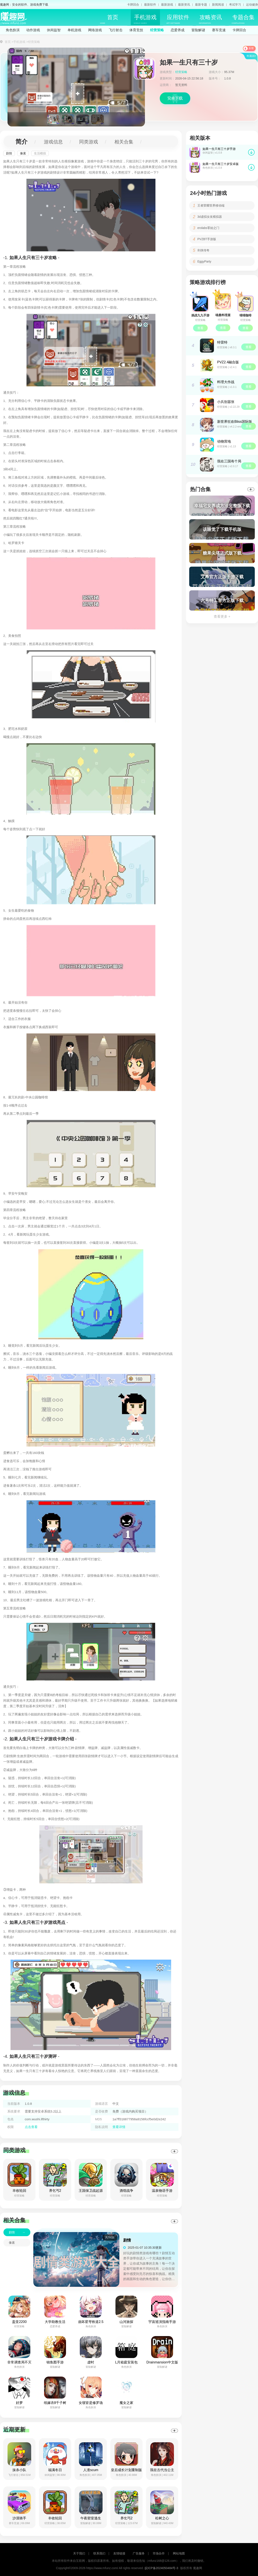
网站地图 (179, 2553)
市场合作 (159, 2553)
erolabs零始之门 (208, 228)
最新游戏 (167, 4)
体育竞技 (136, 30)
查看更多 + (222, 616)
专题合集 (243, 19)
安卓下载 (175, 98)
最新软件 (150, 4)
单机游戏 (74, 30)
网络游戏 (95, 30)
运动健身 (252, 4)
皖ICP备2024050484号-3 (161, 2568)
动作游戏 (33, 30)
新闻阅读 (218, 4)
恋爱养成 (177, 30)
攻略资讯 (210, 19)
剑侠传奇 (203, 250)
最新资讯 (184, 4)
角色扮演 (13, 30)
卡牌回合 (133, 4)
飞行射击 (116, 30)
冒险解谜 (198, 30)
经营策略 (157, 30)
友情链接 (119, 2553)
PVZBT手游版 (206, 239)
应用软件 (177, 19)
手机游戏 (145, 19)
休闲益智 (54, 30)
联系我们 (99, 2553)
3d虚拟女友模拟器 (209, 216)
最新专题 (201, 4)
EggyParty (204, 261)
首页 (109, 19)
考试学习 (235, 4)
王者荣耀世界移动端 (210, 205)
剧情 (9, 153)
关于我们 (79, 2553)
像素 (23, 153)
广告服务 (139, 2553)
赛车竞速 (219, 30)
